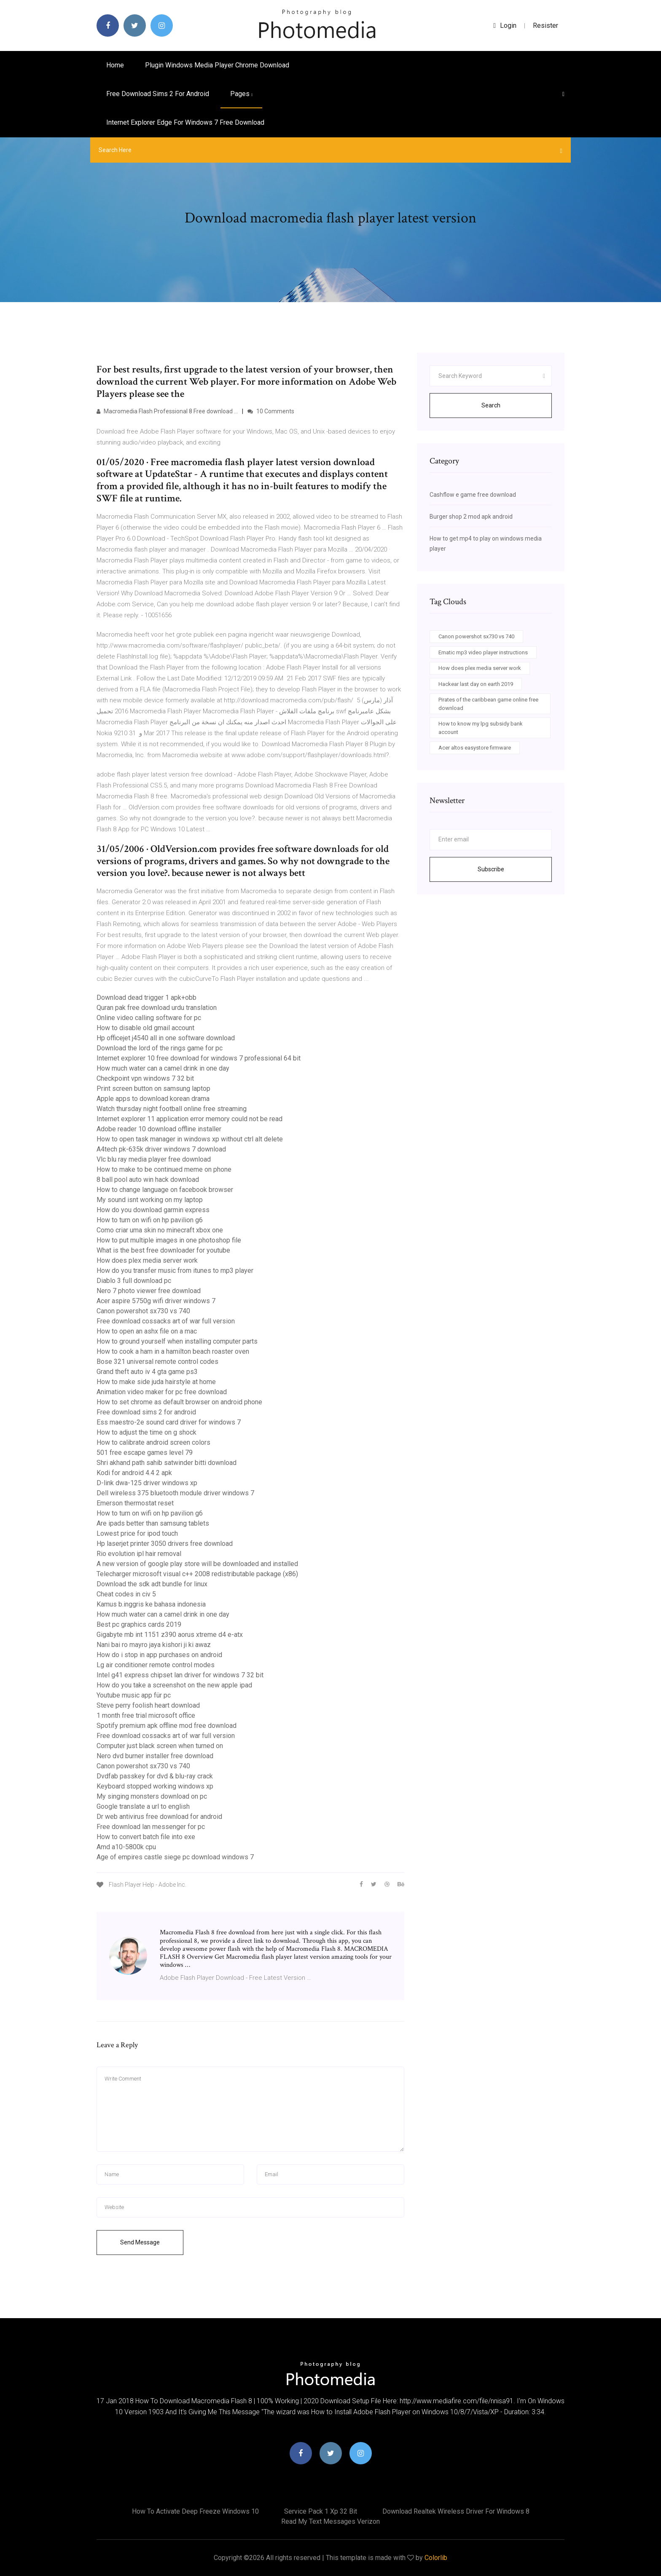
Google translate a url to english (143, 1806)
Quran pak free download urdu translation (157, 1008)
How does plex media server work (147, 1260)
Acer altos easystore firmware (474, 747)
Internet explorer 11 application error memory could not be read (189, 1119)
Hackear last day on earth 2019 (475, 684)
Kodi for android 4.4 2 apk (134, 1473)
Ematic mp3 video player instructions (483, 652)
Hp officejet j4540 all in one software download (166, 1038)
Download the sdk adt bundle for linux (152, 1584)
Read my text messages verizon (330, 2521)
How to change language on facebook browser (165, 1190)
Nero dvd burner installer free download (155, 1756)
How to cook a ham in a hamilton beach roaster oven (173, 1351)
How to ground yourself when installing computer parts (177, 1341)
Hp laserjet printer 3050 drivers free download (165, 1544)
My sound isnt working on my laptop (150, 1200)
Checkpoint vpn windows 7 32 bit (145, 1078)
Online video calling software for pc (149, 1018)
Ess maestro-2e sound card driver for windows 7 (169, 1422)
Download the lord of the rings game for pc (160, 1048)
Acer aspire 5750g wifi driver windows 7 (156, 1301)
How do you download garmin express (153, 1210)
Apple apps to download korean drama (153, 1099)
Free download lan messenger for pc (151, 1827)
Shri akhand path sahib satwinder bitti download (166, 1463)
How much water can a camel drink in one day (163, 1068)
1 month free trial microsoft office (146, 1715)
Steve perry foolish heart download (148, 1705)
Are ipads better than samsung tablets (153, 1523)
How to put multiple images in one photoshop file (169, 1240)
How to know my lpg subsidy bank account (480, 727)
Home (115, 65)
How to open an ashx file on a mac (147, 1331)
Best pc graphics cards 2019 (139, 1624)
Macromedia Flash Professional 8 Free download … (167, 411)
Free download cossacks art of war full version (166, 1321)
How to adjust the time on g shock (146, 1432)
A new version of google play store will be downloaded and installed (197, 1564)
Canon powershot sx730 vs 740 (143, 1311)
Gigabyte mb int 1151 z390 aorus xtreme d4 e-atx (170, 1635)
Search (490, 405)
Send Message (140, 2242)
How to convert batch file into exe (146, 1837)
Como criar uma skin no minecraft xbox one (160, 1230)
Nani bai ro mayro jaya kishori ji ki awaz (154, 1645)
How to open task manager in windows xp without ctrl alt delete (190, 1139)
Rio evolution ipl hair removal (139, 1554)
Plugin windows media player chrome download (217, 65)
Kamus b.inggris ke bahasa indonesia (151, 1604)
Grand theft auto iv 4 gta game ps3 (147, 1372)
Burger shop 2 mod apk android (471, 516)
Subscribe (491, 869)
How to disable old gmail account (145, 1028)
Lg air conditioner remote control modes (156, 1665)
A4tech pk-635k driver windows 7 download (161, 1149)
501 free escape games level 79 (145, 1453)
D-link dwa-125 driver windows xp (147, 1483)
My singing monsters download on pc (152, 1796)
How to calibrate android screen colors (153, 1442)
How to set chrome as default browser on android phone (179, 1402)
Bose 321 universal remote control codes (157, 1362)
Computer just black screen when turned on (160, 1746)
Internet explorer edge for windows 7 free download (185, 122)
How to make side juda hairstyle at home (156, 1382)
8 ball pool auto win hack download (148, 1180)
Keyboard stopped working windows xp (155, 1786)
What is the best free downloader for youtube (163, 1250)
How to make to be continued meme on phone (164, 1169)
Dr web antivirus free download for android (159, 1817)
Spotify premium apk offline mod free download (166, 1726)
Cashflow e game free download (473, 494)
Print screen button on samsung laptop (153, 1088)
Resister (545, 25)
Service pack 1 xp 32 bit (320, 2511)
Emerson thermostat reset (135, 1503)
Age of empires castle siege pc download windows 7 (175, 1857)
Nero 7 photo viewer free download (149, 1291)
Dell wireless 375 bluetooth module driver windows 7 (175, 1493)
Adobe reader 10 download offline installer (159, 1129)
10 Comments (270, 411)
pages (241, 94)
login (504, 25)
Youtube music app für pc (134, 1695)
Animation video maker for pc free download (162, 1392)
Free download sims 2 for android (157, 94)
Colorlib (436, 2558)
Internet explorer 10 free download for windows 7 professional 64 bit (199, 1058)
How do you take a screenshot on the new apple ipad (174, 1685)
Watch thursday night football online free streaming (172, 1109)
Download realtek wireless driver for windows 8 (455, 2511)
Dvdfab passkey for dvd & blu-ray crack (155, 1776)
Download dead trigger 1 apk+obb (146, 997)
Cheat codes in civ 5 (126, 1594)
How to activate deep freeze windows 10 (195, 2511)
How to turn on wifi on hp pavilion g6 (150, 1220)
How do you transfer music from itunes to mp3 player (175, 1271)
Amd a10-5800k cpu (126, 1847)
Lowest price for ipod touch (137, 1533)
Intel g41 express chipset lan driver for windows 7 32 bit (180, 1675)
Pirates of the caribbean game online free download (488, 703)
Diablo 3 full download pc (134, 1281)
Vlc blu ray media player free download (154, 1159)
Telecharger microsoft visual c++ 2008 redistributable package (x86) (197, 1574)
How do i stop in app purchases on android (159, 1655)
